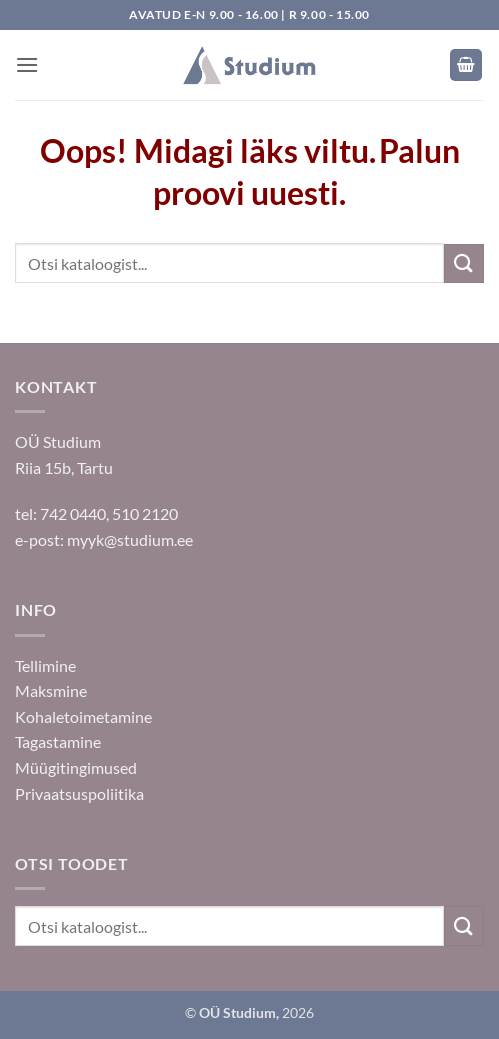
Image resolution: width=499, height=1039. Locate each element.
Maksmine (51, 690)
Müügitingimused (76, 767)
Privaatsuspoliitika (79, 793)
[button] (27, 64)
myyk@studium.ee (130, 539)
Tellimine (45, 665)
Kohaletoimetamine (83, 716)
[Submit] (464, 263)
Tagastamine (58, 741)
